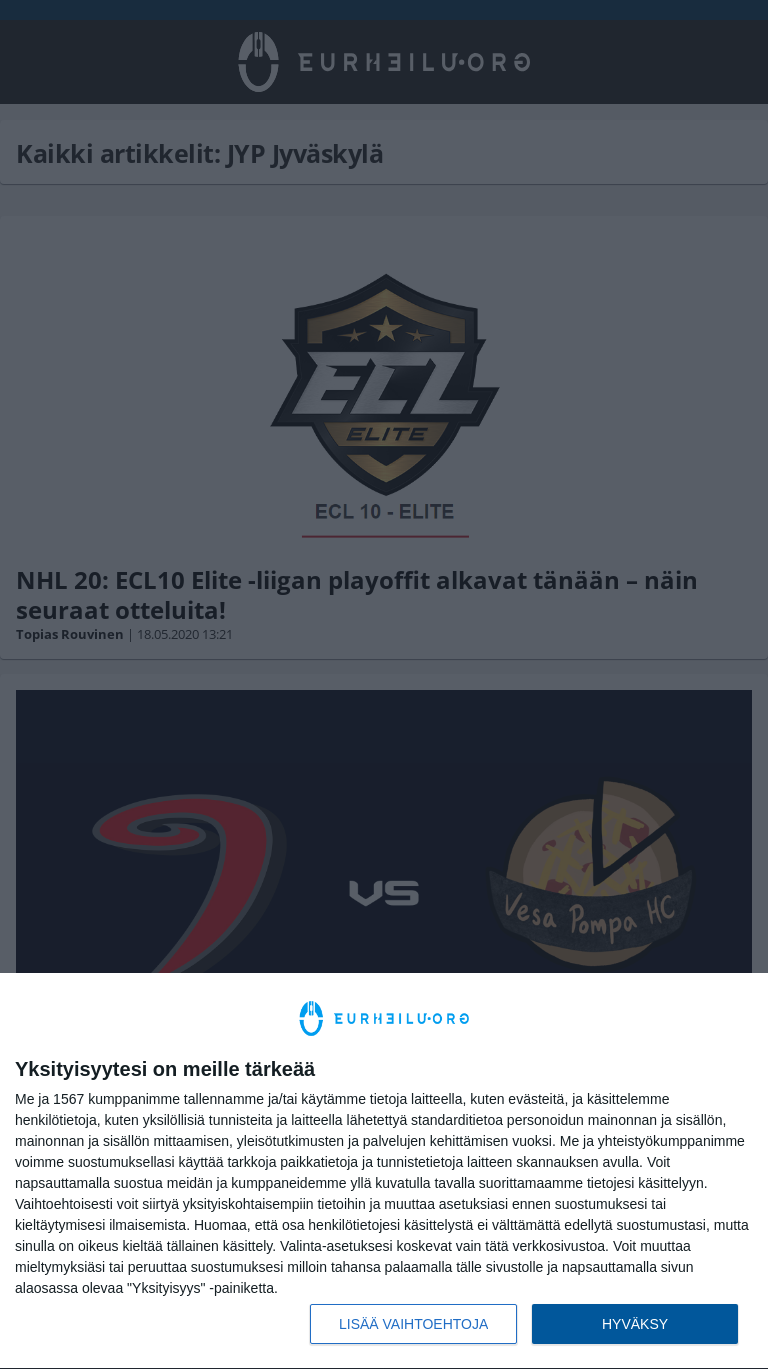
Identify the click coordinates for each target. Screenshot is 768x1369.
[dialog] (384, 1171)
